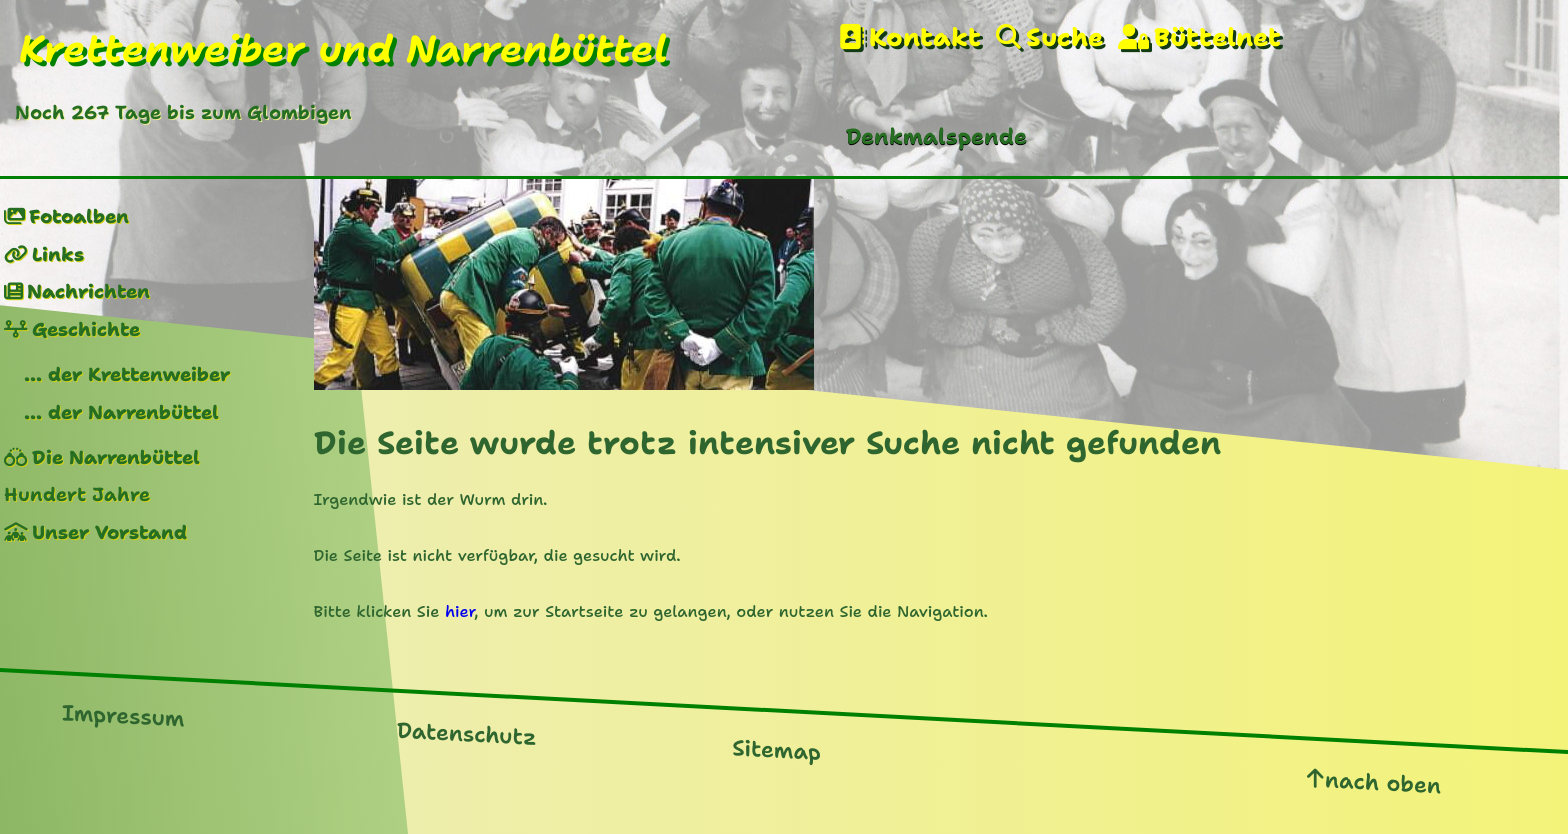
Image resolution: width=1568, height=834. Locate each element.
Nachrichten (88, 291)
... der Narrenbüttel (121, 412)
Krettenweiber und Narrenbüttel (343, 49)
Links (58, 254)
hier (459, 611)
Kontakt (925, 37)
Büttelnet (1217, 37)
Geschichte (86, 329)
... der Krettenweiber (127, 374)
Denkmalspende (936, 136)
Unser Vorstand (109, 532)
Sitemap (776, 750)
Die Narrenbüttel (116, 457)
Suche (1064, 37)
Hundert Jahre (77, 494)
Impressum (123, 715)
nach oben (1383, 782)
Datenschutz (466, 734)
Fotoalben (79, 216)
